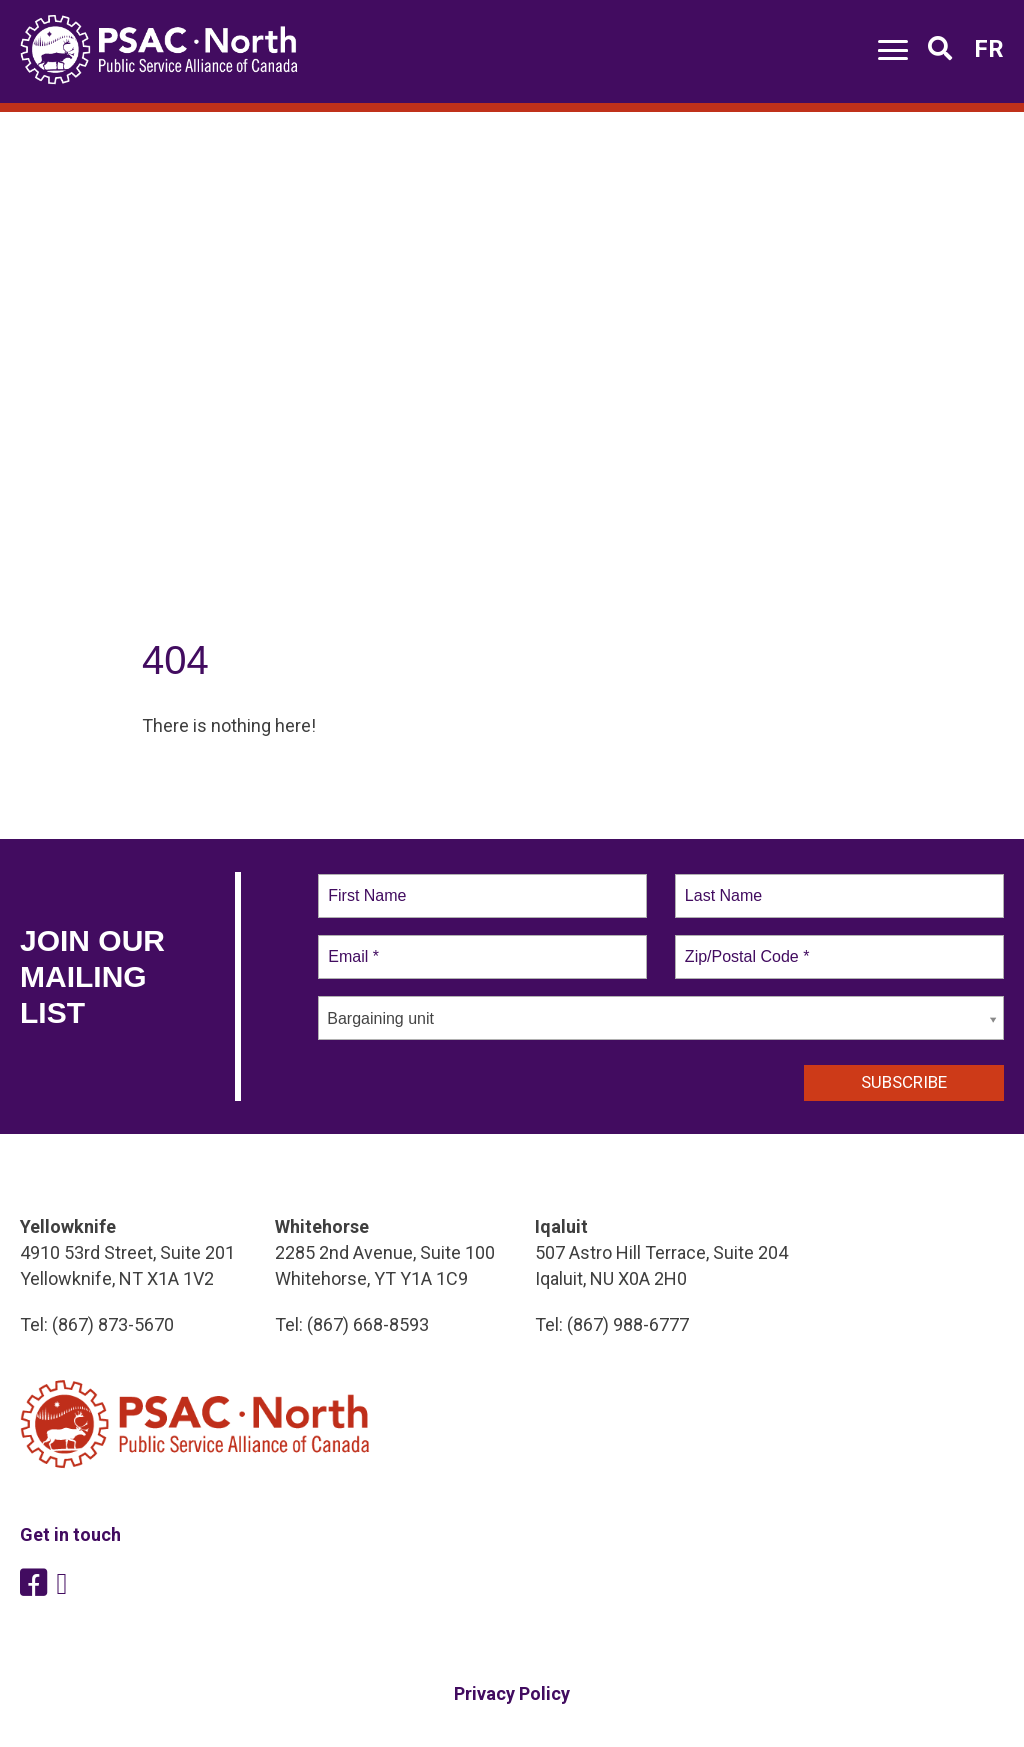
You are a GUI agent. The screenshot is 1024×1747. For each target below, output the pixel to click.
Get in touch (70, 1534)
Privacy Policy (512, 1693)
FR (989, 49)
